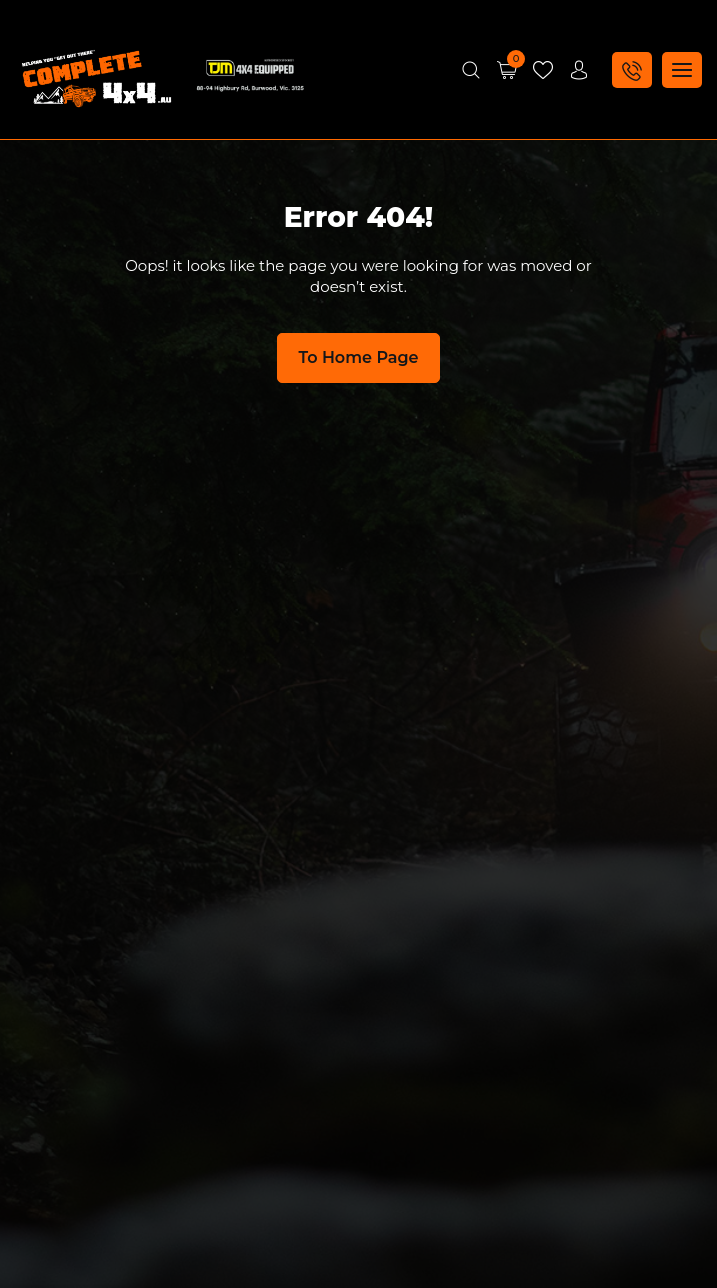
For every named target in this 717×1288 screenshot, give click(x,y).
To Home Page (358, 357)
